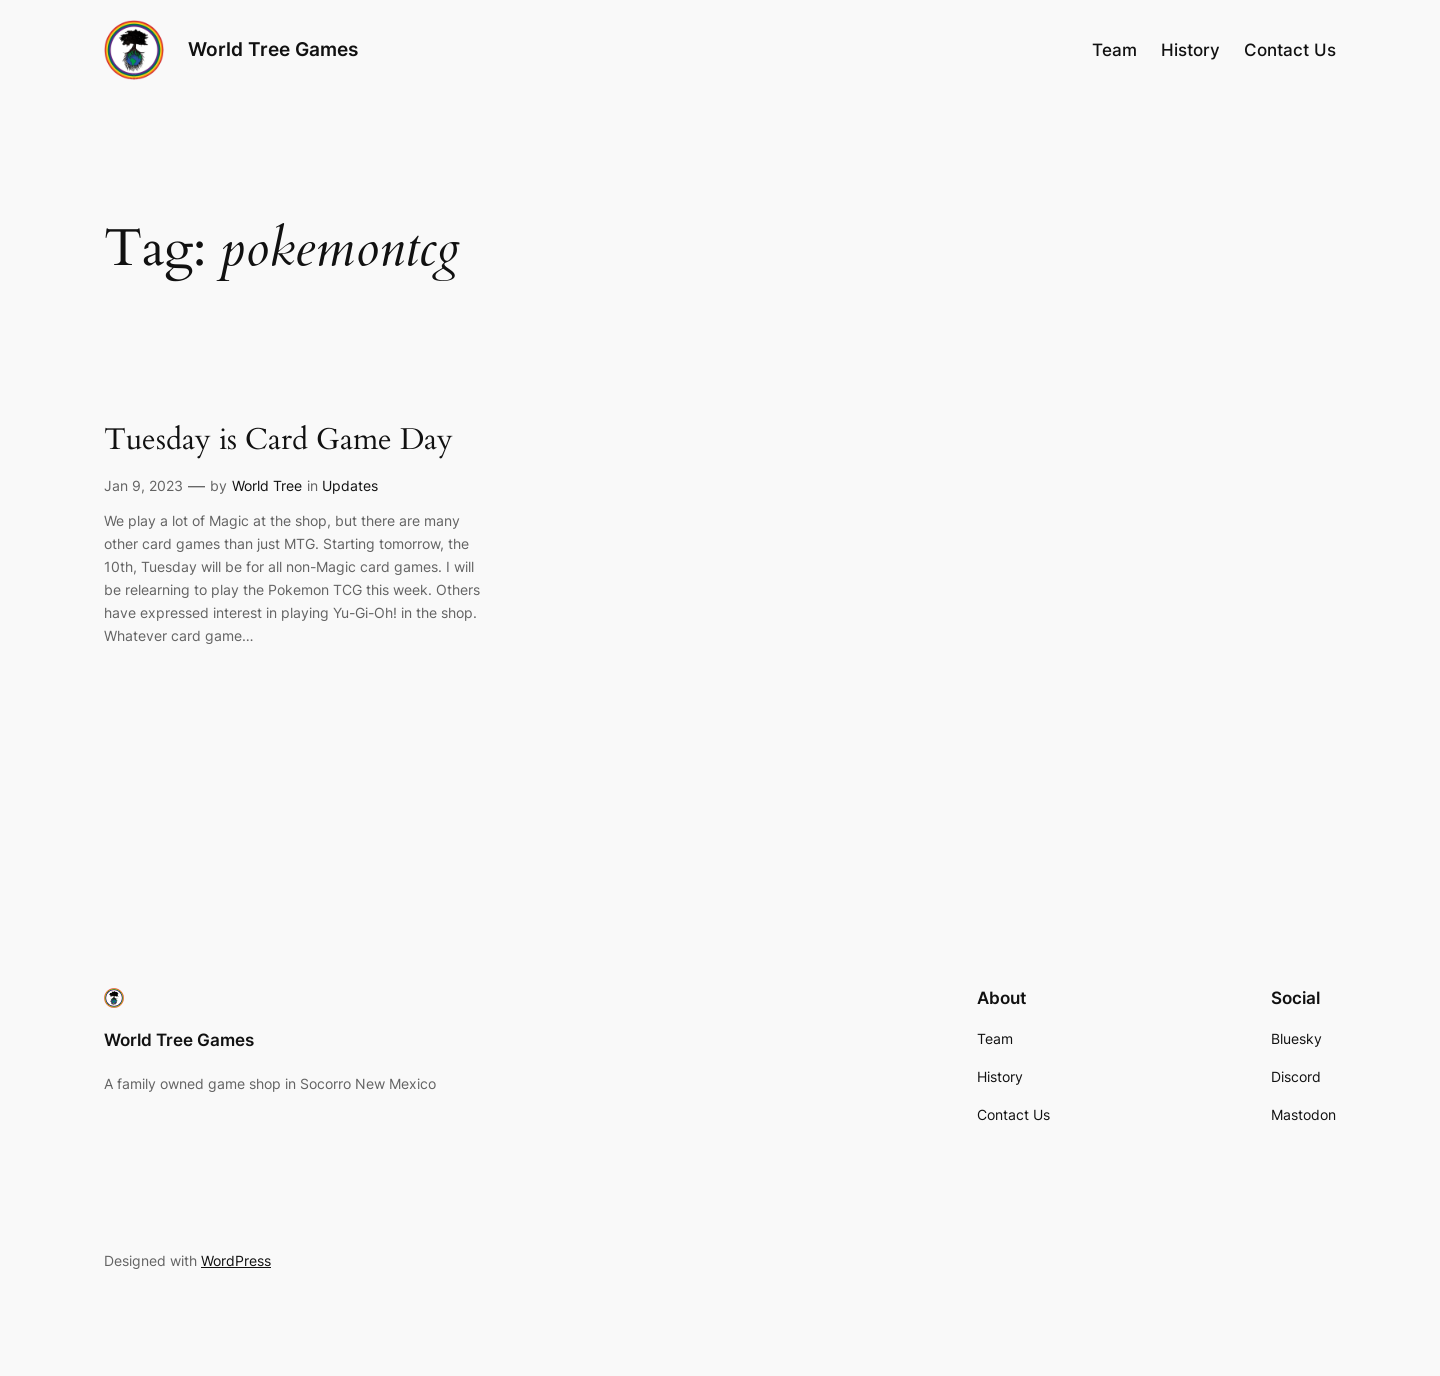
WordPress (236, 1260)
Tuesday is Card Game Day (278, 441)
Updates (350, 485)
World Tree (267, 485)
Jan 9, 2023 (143, 485)
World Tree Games (273, 49)
